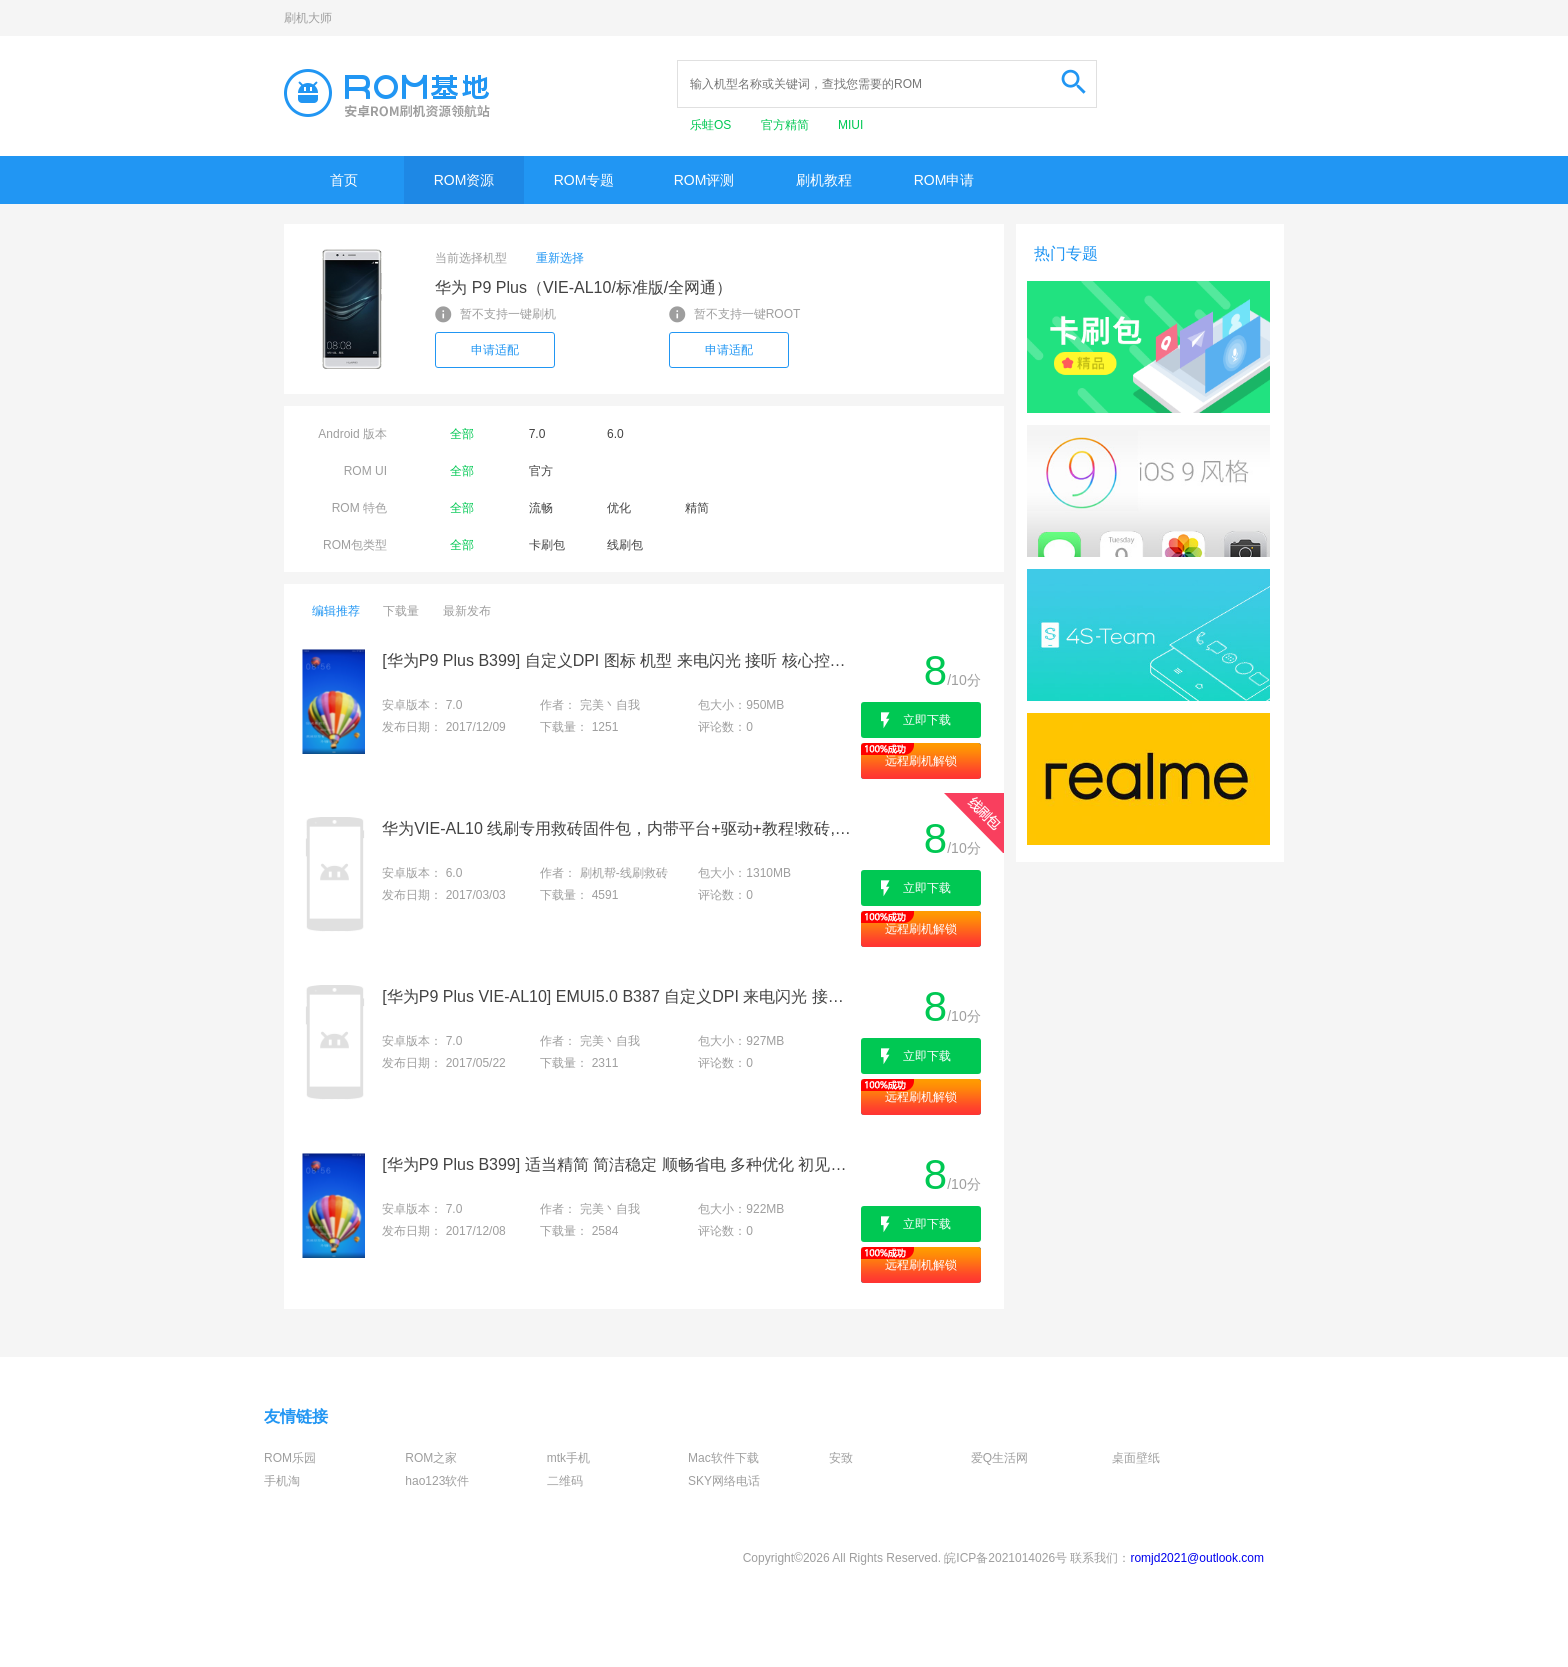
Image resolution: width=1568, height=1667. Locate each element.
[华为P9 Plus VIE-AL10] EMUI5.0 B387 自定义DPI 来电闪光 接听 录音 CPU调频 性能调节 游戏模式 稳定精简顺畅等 (619, 996)
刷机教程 (824, 180)
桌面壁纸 (1136, 1458)
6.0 (615, 434)
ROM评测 (704, 180)
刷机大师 (308, 18)
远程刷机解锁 (921, 761)
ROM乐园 (290, 1458)
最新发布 (467, 611)
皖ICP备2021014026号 (1005, 1558)
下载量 (401, 611)
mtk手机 (568, 1458)
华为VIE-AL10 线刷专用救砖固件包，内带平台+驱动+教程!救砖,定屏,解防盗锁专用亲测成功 (619, 828)
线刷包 (625, 545)
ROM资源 (464, 180)
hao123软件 (437, 1481)
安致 (841, 1458)
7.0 (537, 434)
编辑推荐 (336, 611)
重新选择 (560, 258)
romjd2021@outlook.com (1197, 1558)
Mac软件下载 (723, 1458)
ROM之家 (431, 1458)
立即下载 (927, 720)
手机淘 (282, 1481)
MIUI (850, 125)
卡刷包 (547, 545)
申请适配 (495, 350)
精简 (697, 508)
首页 (344, 180)
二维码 (565, 1481)
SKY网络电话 (724, 1481)
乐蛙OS (712, 125)
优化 (619, 508)
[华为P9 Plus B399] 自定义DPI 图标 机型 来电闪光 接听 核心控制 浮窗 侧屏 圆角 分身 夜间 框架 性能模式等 (619, 660)
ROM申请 (944, 180)
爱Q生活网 (999, 1458)
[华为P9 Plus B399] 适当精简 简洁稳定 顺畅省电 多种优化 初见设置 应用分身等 (619, 1164)
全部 (462, 434)
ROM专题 (584, 180)
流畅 (541, 508)
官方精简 (786, 125)
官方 (541, 471)
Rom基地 (387, 93)
